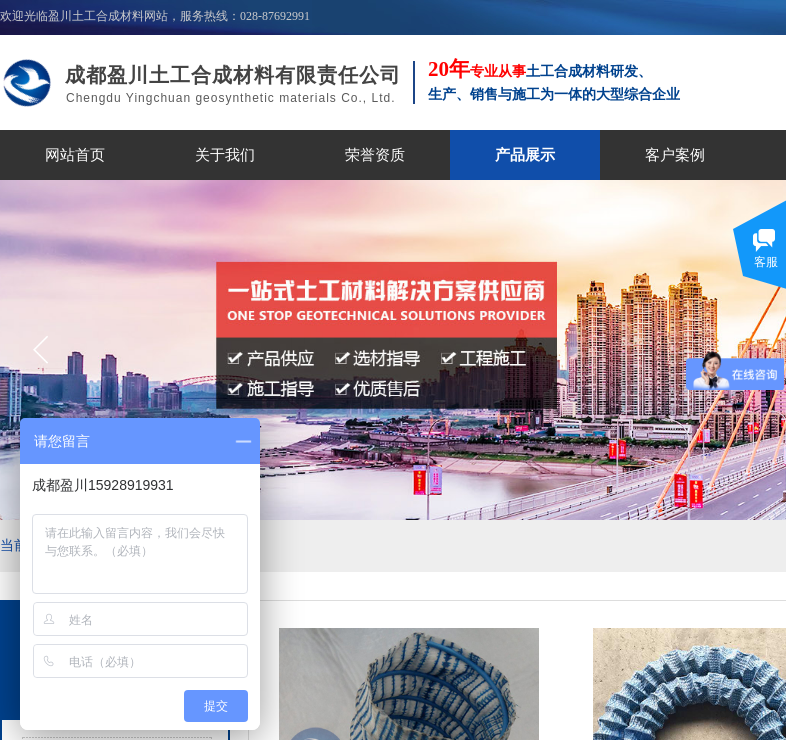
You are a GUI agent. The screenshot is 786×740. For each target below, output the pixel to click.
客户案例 (675, 155)
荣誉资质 (375, 155)
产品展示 (525, 155)
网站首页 (75, 155)
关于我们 (225, 155)
